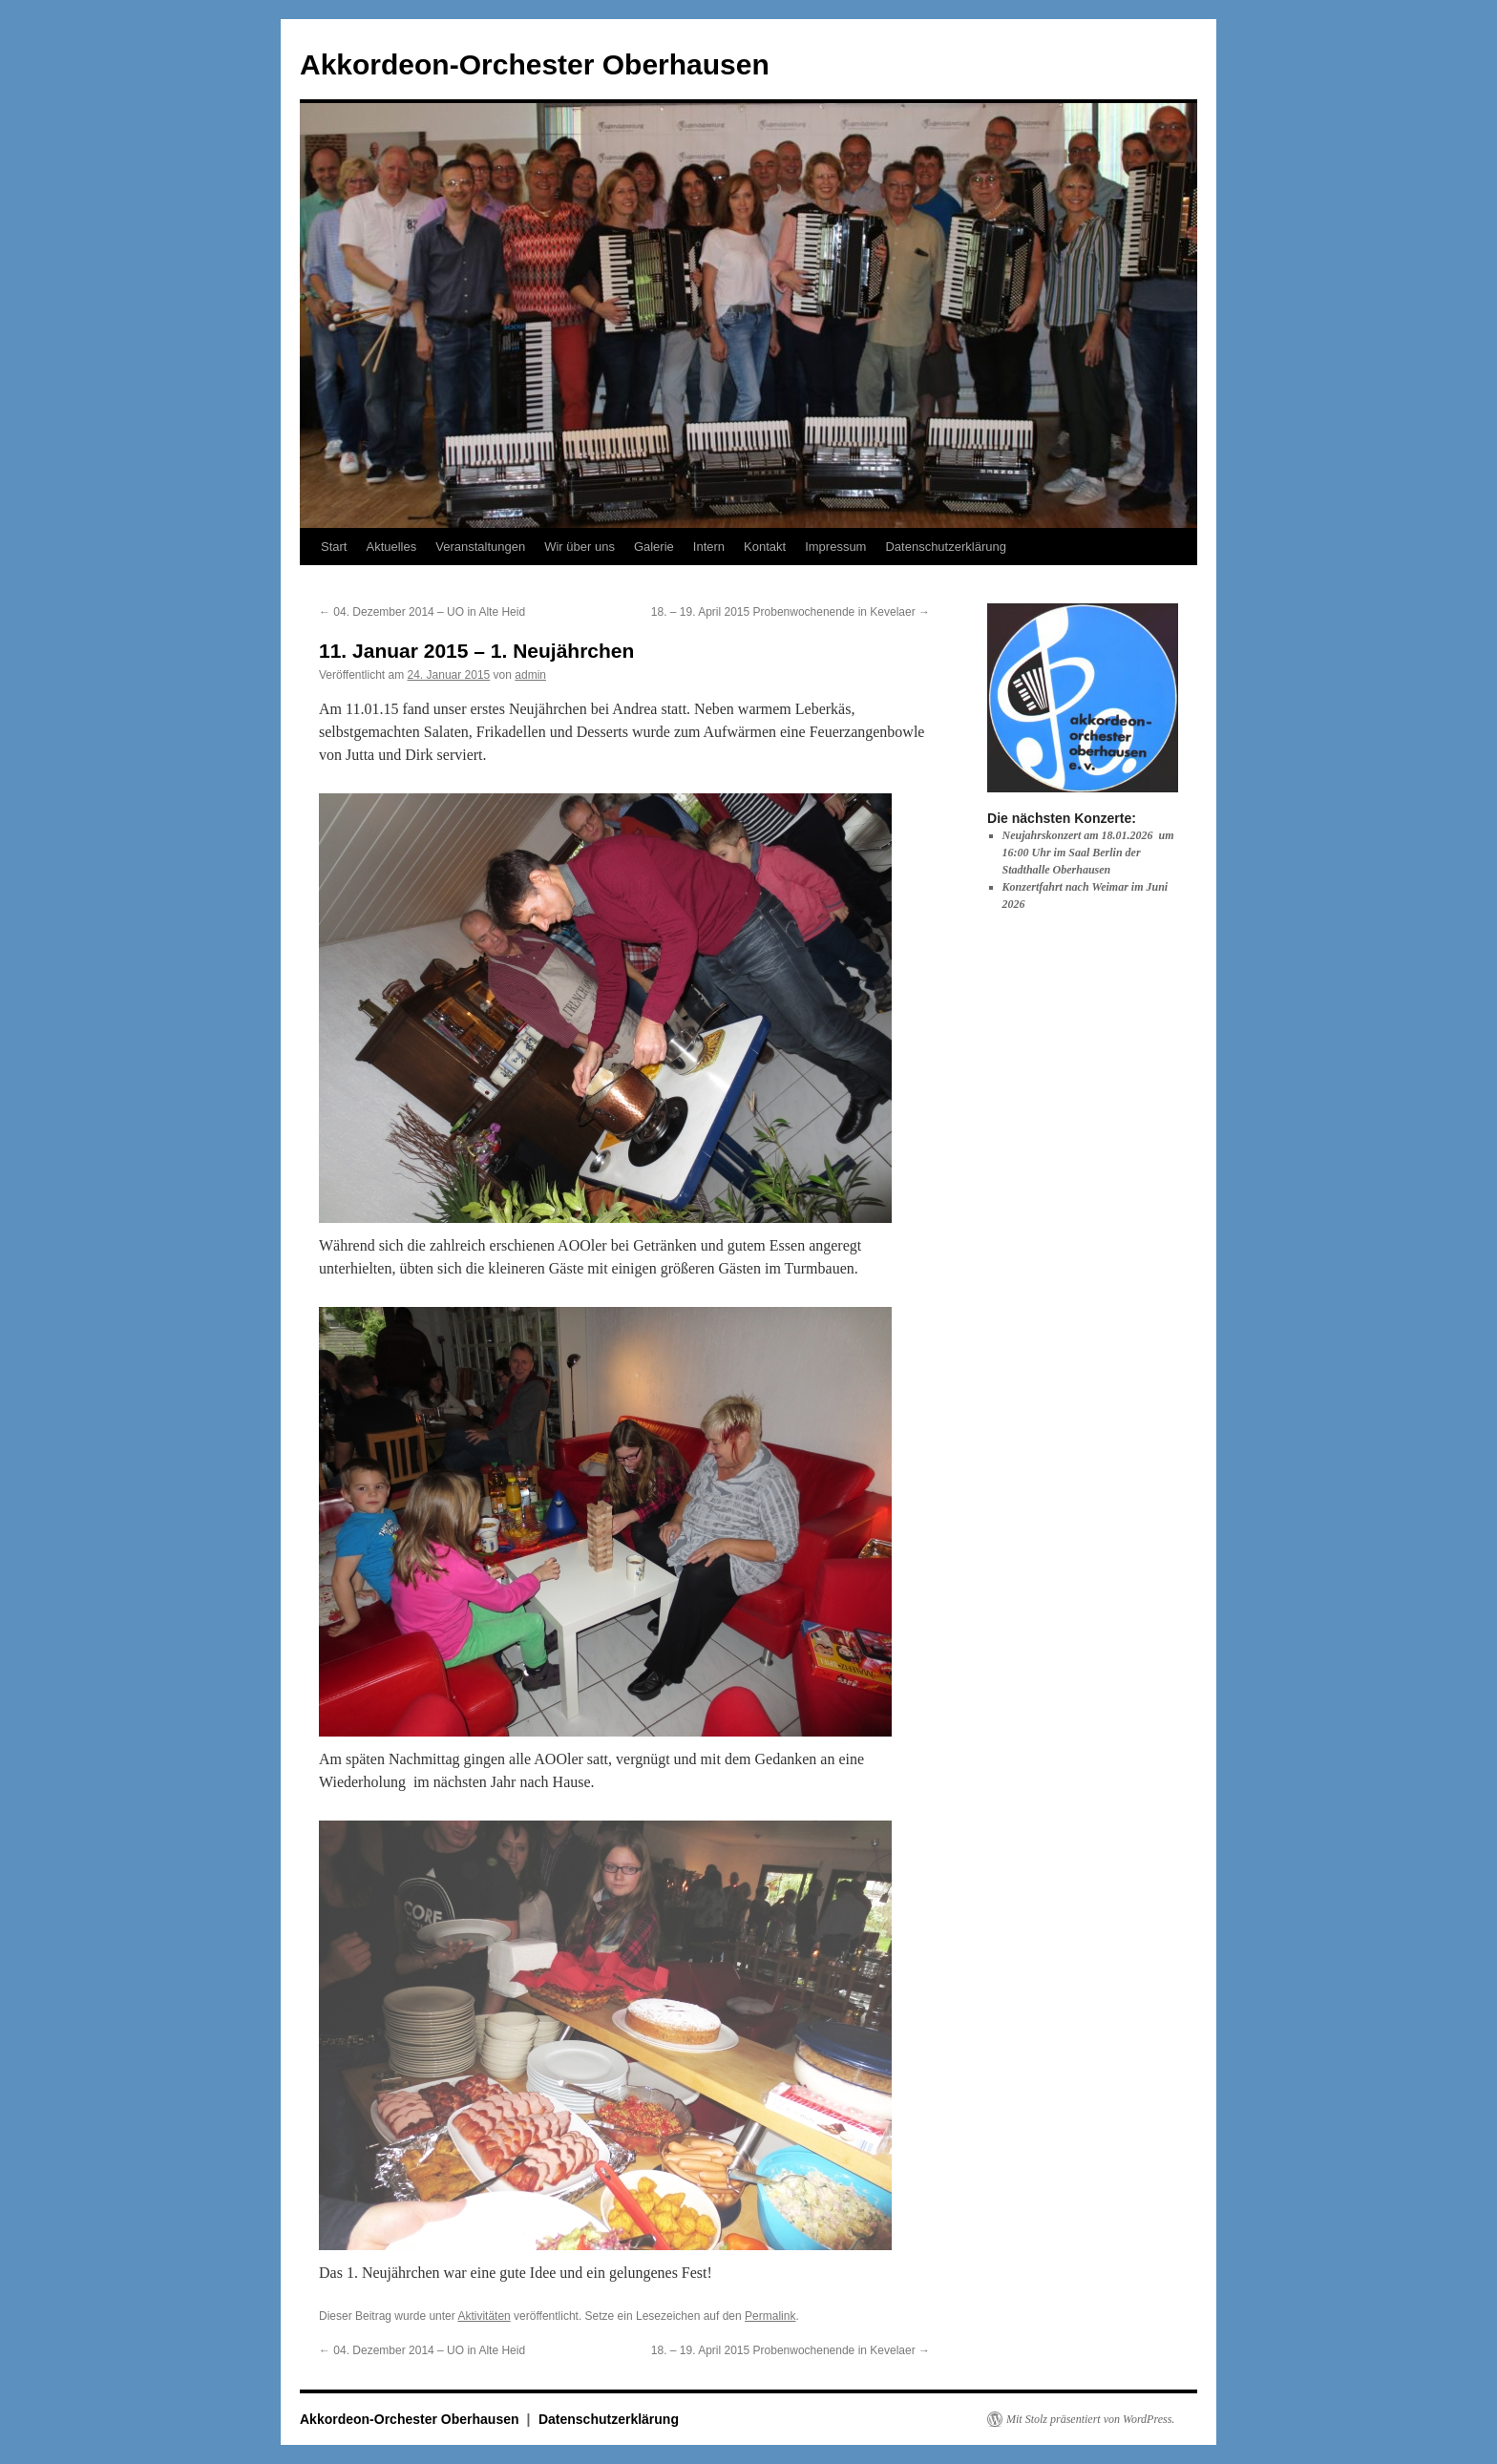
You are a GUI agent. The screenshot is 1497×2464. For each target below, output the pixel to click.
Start (334, 546)
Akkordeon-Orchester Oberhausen (535, 64)
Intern (709, 546)
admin (530, 675)
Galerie (654, 546)
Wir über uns (579, 546)
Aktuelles (391, 546)
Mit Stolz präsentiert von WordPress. (1090, 2419)
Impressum (835, 546)
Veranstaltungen (480, 546)
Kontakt (765, 546)
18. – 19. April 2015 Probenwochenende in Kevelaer (790, 612)
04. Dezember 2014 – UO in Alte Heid (422, 612)
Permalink (770, 2316)
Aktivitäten (483, 2316)
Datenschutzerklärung (945, 546)
